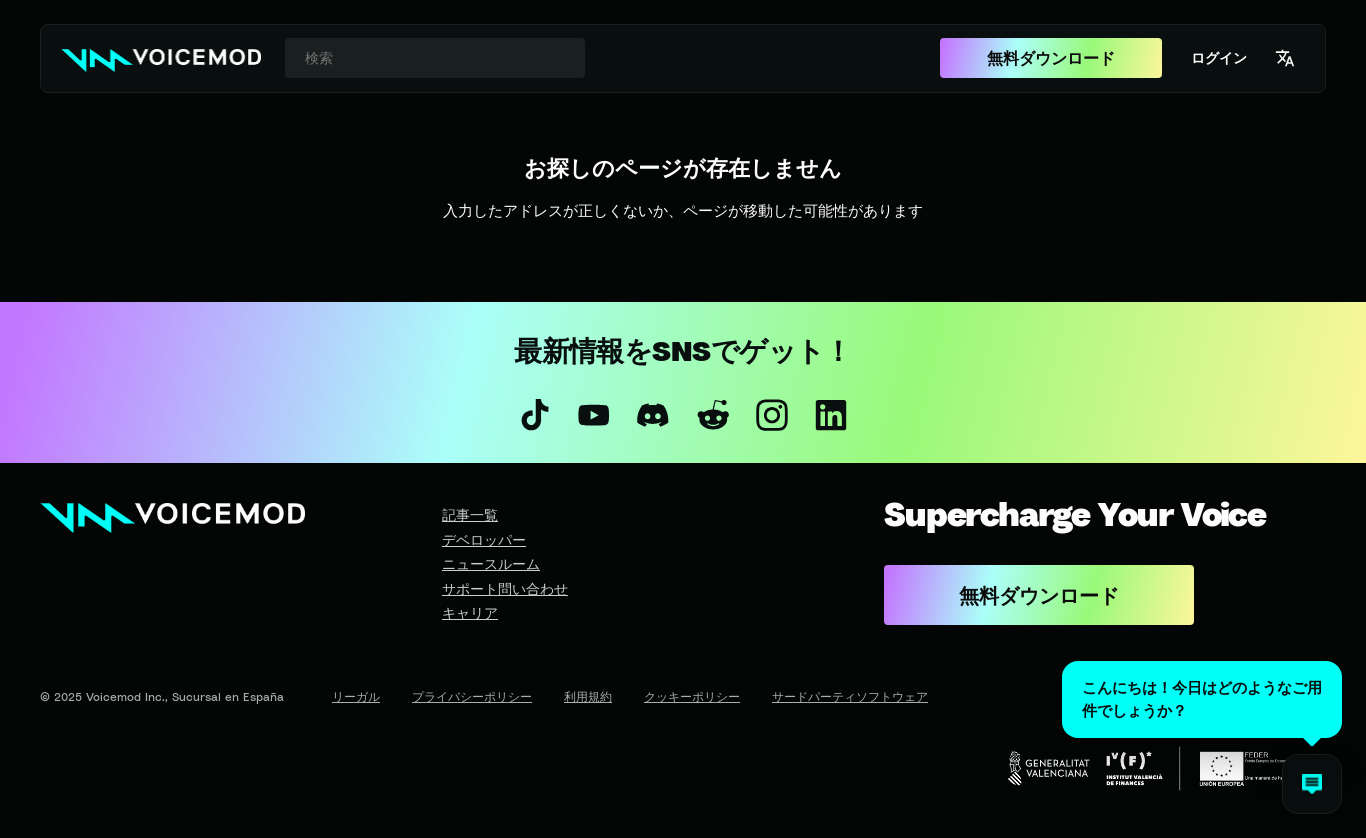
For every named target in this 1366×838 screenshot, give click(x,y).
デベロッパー (484, 539)
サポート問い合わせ (505, 588)
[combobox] (435, 58)
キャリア (470, 612)
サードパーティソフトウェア (850, 696)
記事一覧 (470, 514)
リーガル (356, 696)
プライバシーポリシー (472, 696)
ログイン (1219, 57)
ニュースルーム (491, 563)
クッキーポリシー (692, 696)
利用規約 (588, 696)
